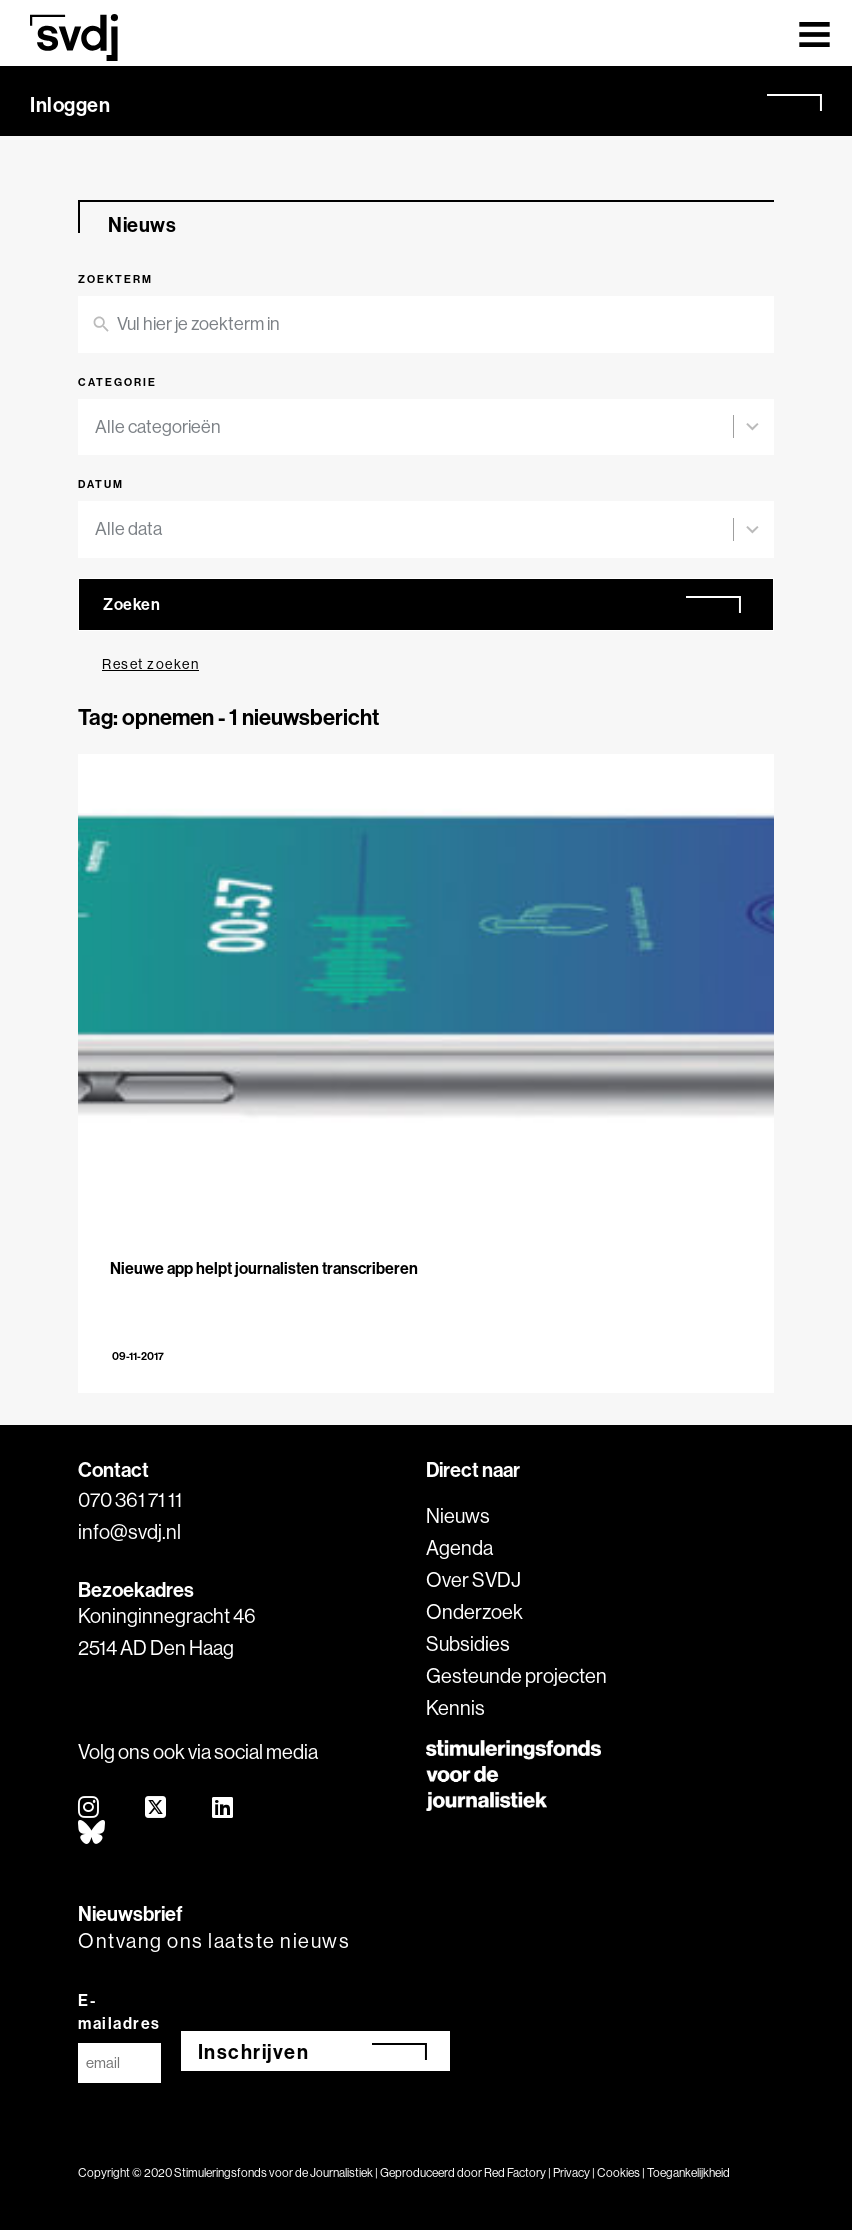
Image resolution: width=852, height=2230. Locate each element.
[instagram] (89, 1808)
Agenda (459, 1547)
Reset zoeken (150, 664)
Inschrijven (254, 2051)
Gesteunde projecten (516, 1675)
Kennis (455, 1707)
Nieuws (458, 1515)
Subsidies (468, 1643)
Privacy (571, 2172)
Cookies (618, 2172)
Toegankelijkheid (688, 2172)
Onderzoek (474, 1611)
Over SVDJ (473, 1579)
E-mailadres (119, 2011)
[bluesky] (92, 1833)
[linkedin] (223, 1808)
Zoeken (131, 604)
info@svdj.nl (129, 1531)
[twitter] (156, 1808)
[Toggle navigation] (814, 33)
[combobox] (414, 427)
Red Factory (515, 2172)
